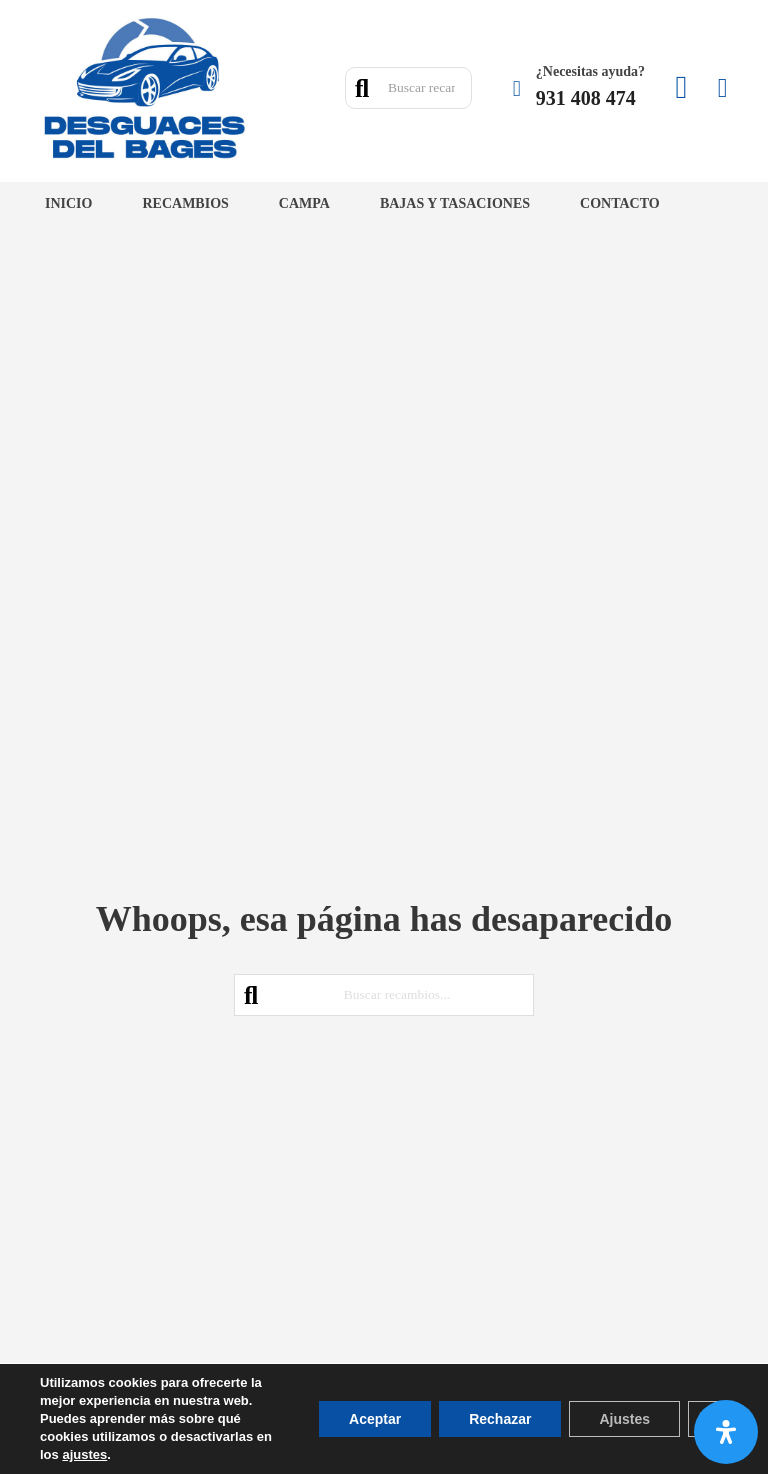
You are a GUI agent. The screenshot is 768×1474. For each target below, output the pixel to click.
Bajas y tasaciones (455, 203)
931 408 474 (586, 98)
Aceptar (375, 1419)
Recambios (185, 203)
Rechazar (500, 1419)
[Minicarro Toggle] (723, 88)
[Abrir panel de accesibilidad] (726, 1432)
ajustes (84, 1454)
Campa (304, 203)
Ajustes (624, 1419)
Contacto (620, 203)
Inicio (68, 203)
